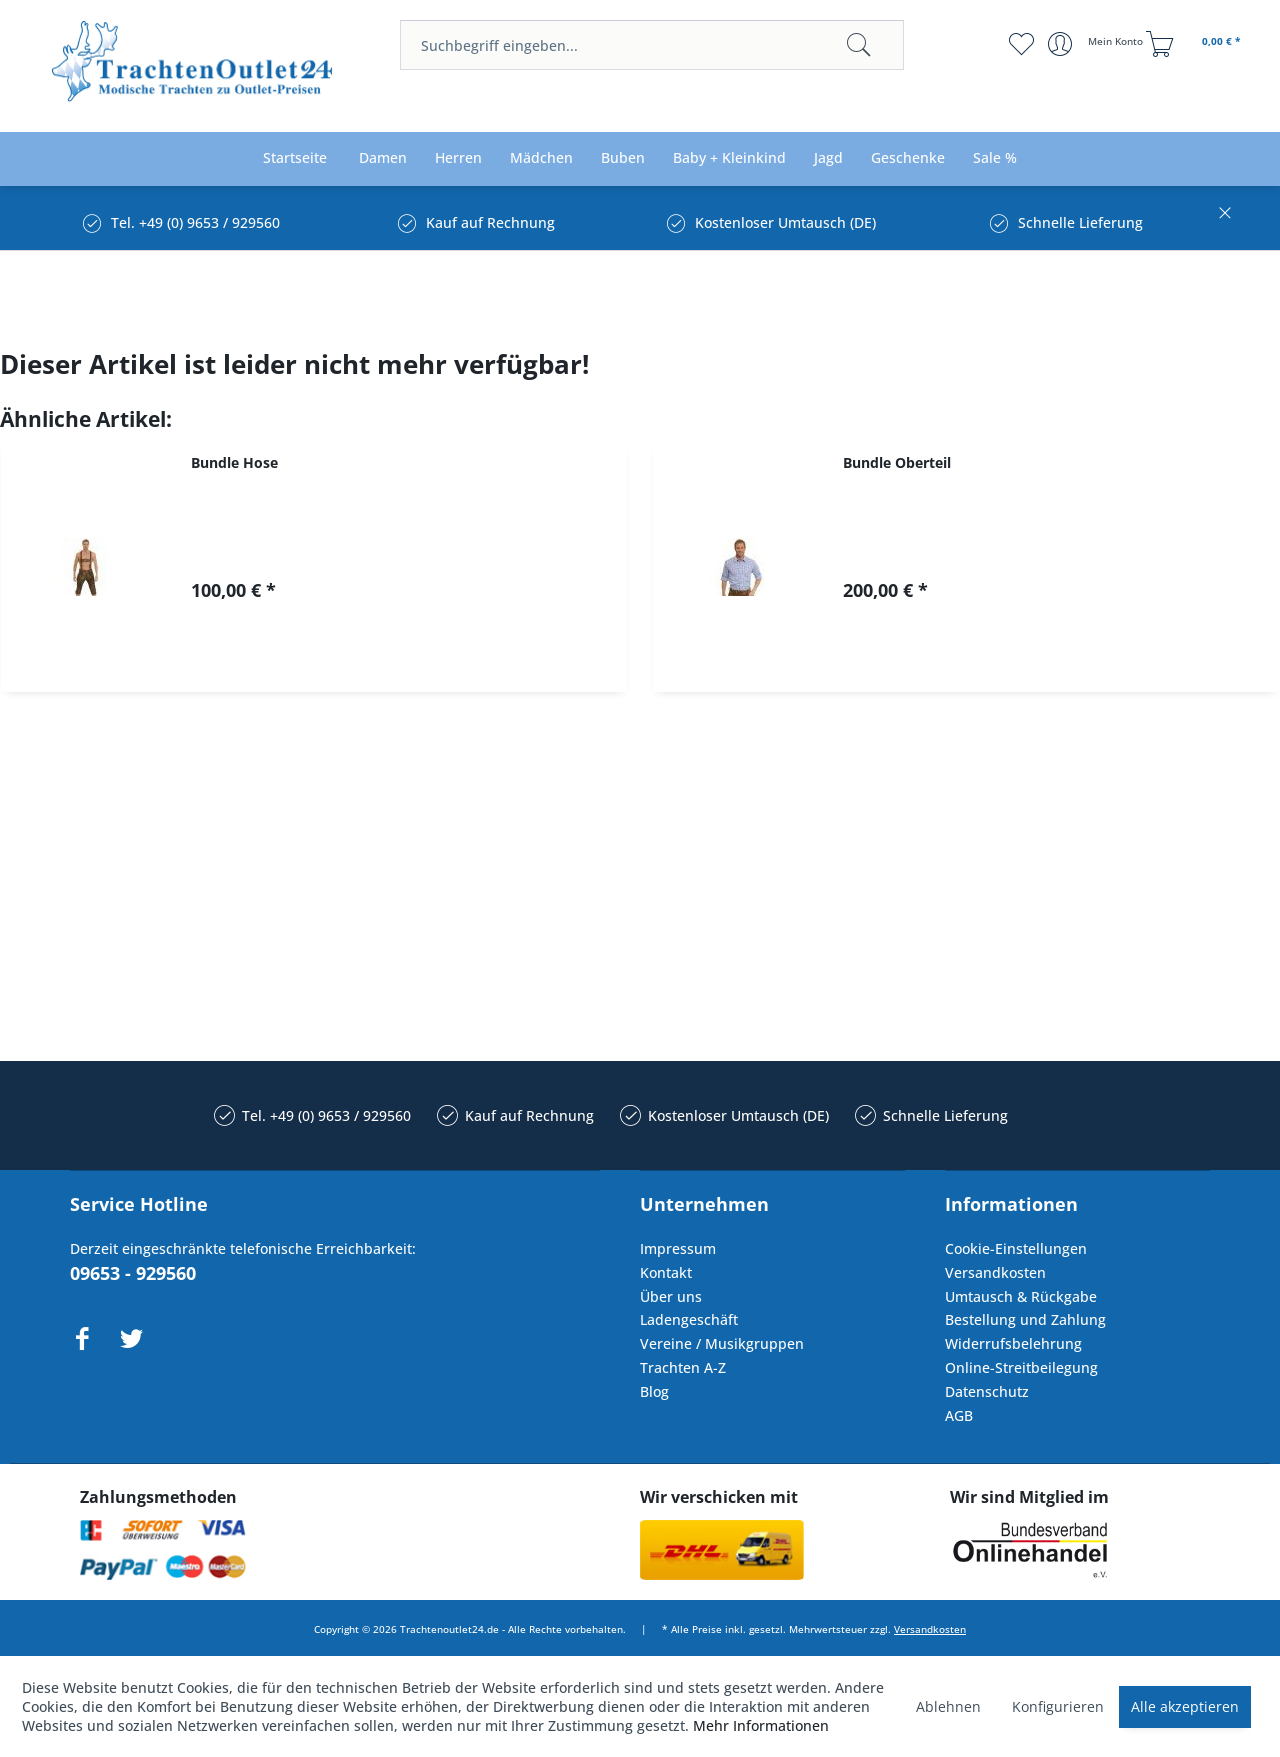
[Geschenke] (908, 158)
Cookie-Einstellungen (1016, 1248)
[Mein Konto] (1097, 44)
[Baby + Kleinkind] (729, 158)
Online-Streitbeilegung (1021, 1367)
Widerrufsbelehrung (1013, 1343)
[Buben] (623, 158)
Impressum (678, 1248)
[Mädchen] (541, 158)
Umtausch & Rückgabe (1021, 1296)
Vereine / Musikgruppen (722, 1343)
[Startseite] (295, 158)
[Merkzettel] (1020, 44)
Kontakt (666, 1272)
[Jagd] (828, 158)
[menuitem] (652, 45)
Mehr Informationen (761, 1725)
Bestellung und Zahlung (1025, 1319)
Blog (654, 1391)
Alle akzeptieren (1185, 1706)
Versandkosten (995, 1272)
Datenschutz (987, 1391)
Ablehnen (948, 1706)
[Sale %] (995, 158)
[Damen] (383, 158)
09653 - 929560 (133, 1273)
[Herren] (458, 158)
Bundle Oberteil (897, 462)
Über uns (671, 1296)
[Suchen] (859, 45)
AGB (959, 1415)
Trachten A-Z (683, 1367)
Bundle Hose (234, 462)
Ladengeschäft (689, 1319)
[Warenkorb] (1196, 44)
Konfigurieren (1058, 1706)
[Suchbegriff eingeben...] (652, 45)
